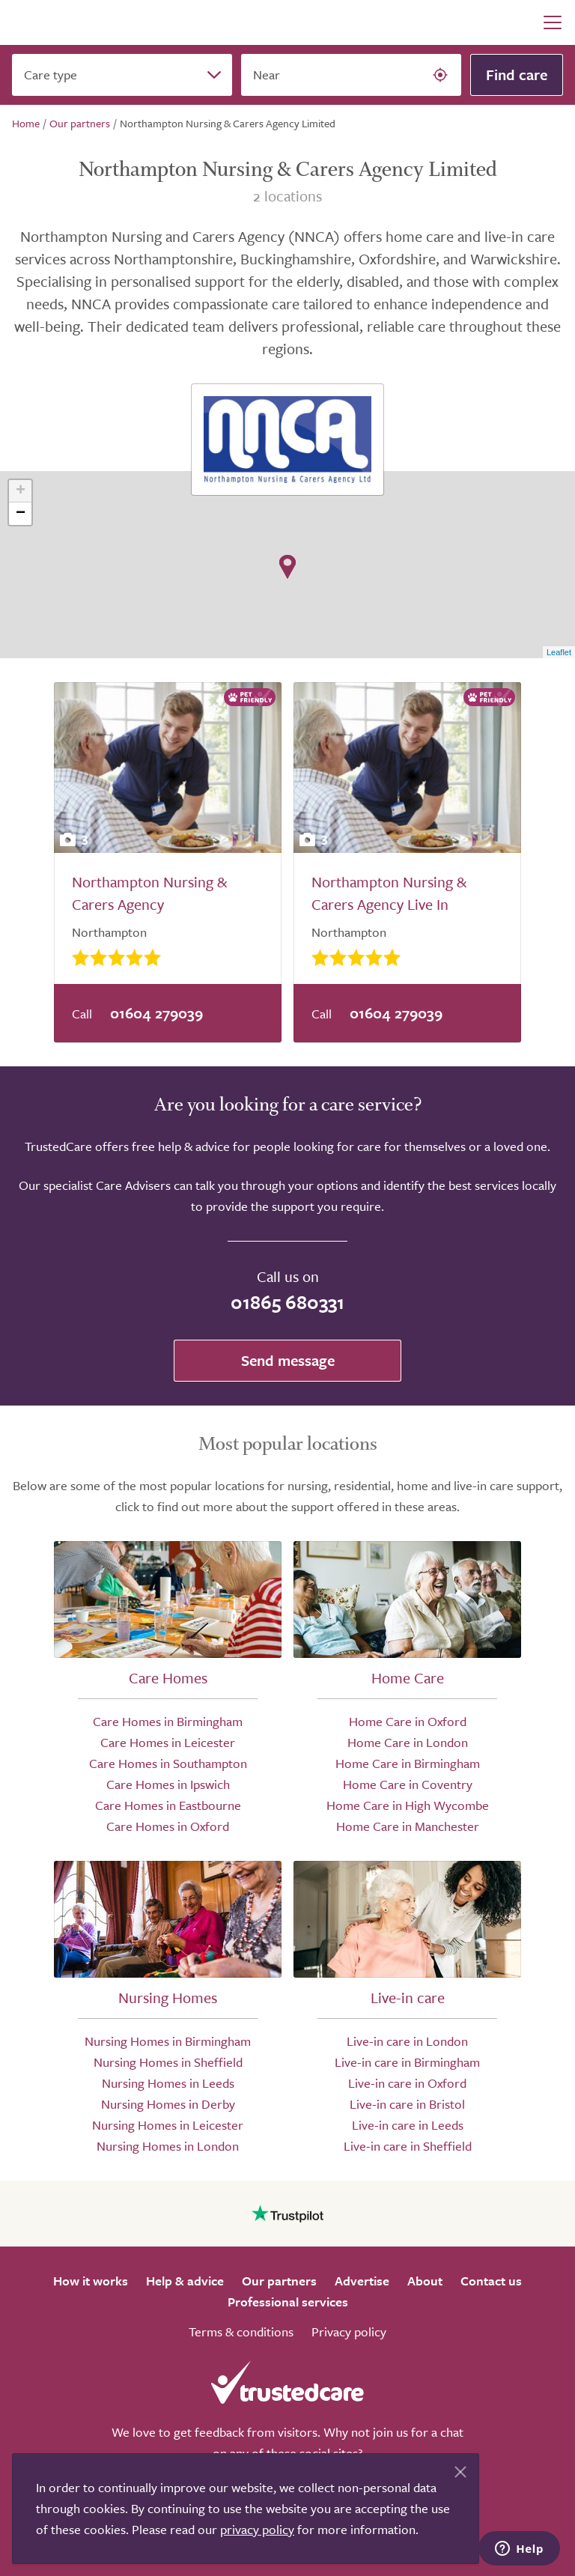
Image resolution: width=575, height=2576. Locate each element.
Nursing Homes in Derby (168, 2103)
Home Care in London (407, 1742)
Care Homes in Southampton (168, 1763)
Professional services (288, 2301)
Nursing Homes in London (168, 2145)
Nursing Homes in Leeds (168, 2083)
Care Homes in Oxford (167, 1826)
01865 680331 (287, 1302)
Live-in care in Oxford (407, 2083)
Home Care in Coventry (407, 1784)
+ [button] (20, 491)
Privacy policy (348, 2331)
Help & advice (185, 2280)
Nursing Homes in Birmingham (168, 2041)
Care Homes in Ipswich (168, 1784)
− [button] (20, 513)
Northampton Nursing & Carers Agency (149, 893)
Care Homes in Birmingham (168, 1721)
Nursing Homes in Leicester (167, 2124)
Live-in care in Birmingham (407, 2062)
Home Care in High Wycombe (407, 1805)
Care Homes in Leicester (167, 1742)
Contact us (491, 2280)
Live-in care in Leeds (407, 2124)
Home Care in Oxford (407, 1721)
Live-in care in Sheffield (408, 2145)
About (424, 2280)
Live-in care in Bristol (407, 2103)
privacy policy (257, 2529)
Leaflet (559, 652)
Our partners (279, 2280)
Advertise (362, 2280)
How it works (90, 2280)
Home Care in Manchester (407, 1826)
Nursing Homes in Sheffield (168, 2062)
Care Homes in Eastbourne (168, 1805)
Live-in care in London (407, 2041)
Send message (288, 1360)
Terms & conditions (241, 2331)
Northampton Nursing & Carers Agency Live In (388, 893)
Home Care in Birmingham (407, 1763)
